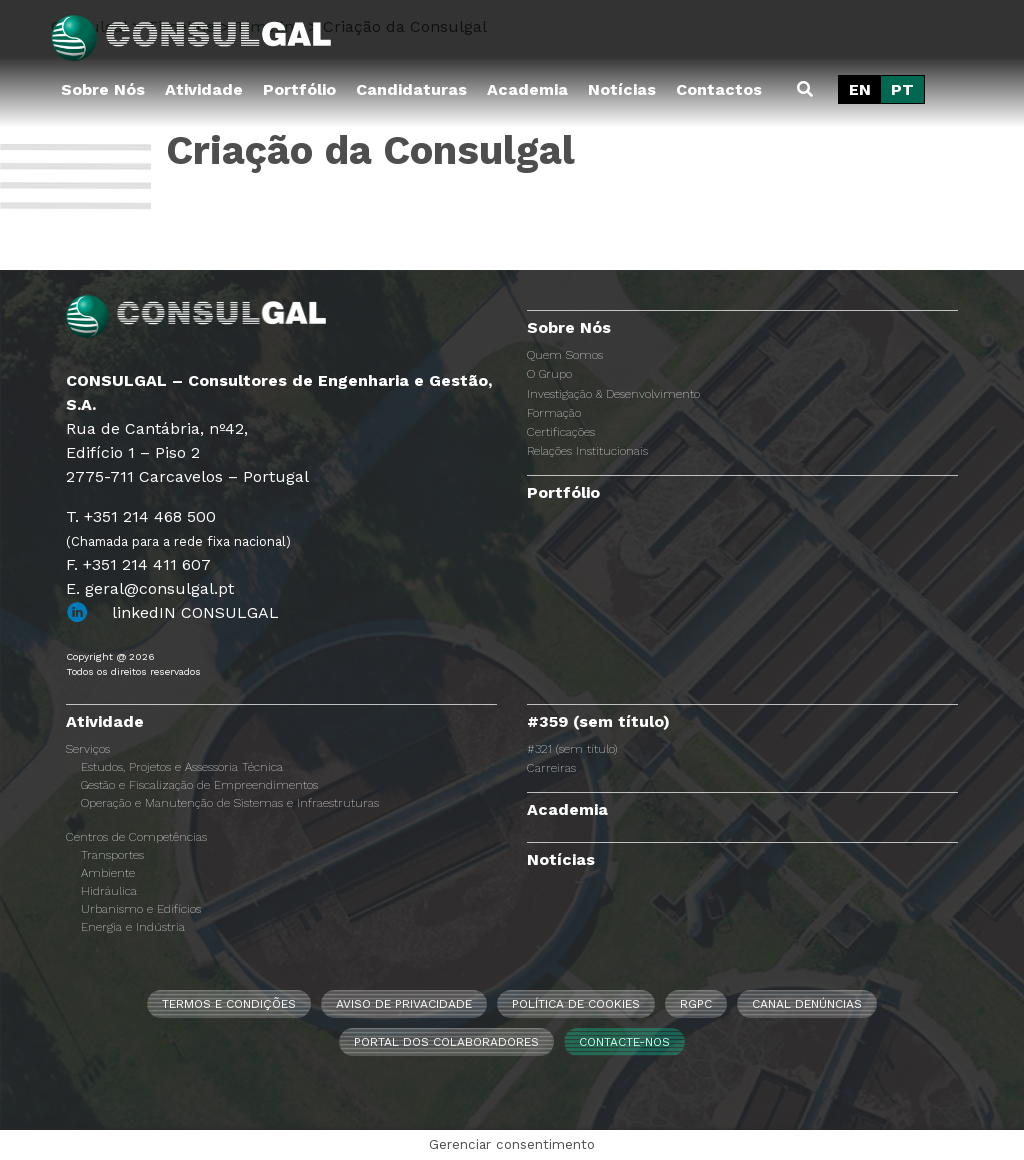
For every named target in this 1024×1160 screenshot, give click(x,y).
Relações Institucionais (587, 451)
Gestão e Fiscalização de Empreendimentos (199, 785)
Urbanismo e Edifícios (141, 909)
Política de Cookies (576, 1004)
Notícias (622, 89)
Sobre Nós (103, 89)
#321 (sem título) (572, 749)
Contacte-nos (624, 1042)
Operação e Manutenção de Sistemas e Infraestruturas (230, 803)
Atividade (204, 89)
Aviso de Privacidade (404, 1004)
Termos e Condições (229, 1004)
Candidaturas (411, 89)
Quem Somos (565, 355)
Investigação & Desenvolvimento (613, 394)
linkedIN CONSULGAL (195, 612)
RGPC (696, 1004)
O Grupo (549, 374)
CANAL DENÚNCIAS (807, 1004)
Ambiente (108, 873)
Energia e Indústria (133, 927)
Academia (527, 89)
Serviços (88, 749)
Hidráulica (109, 891)
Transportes (112, 855)
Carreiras (551, 768)
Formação (554, 413)
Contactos (719, 89)
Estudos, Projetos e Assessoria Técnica (182, 767)
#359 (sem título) (598, 721)
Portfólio (299, 89)
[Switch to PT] (902, 90)
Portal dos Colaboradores (446, 1042)
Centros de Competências (136, 837)
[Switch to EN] (860, 90)
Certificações (561, 432)
